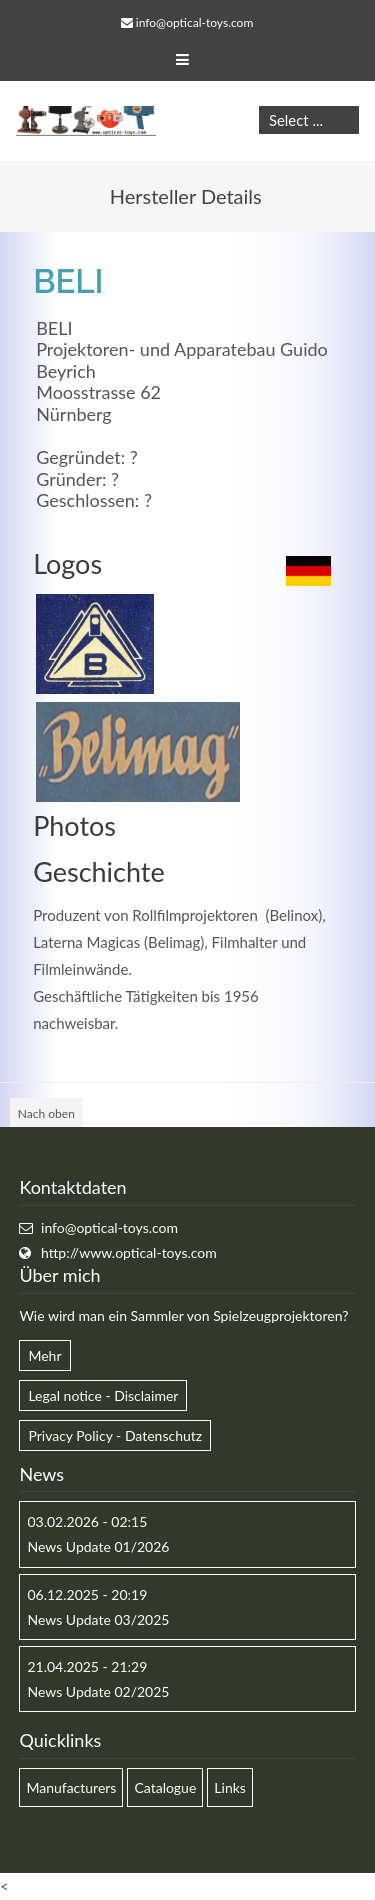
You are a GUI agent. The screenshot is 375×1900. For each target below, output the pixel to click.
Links (230, 1787)
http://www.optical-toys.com (129, 1252)
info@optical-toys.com (194, 22)
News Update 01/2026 (98, 1546)
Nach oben (46, 1113)
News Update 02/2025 (98, 1691)
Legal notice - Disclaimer (103, 1395)
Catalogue (165, 1787)
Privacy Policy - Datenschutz (115, 1435)
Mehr (44, 1355)
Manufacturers (71, 1787)
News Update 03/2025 (98, 1619)
